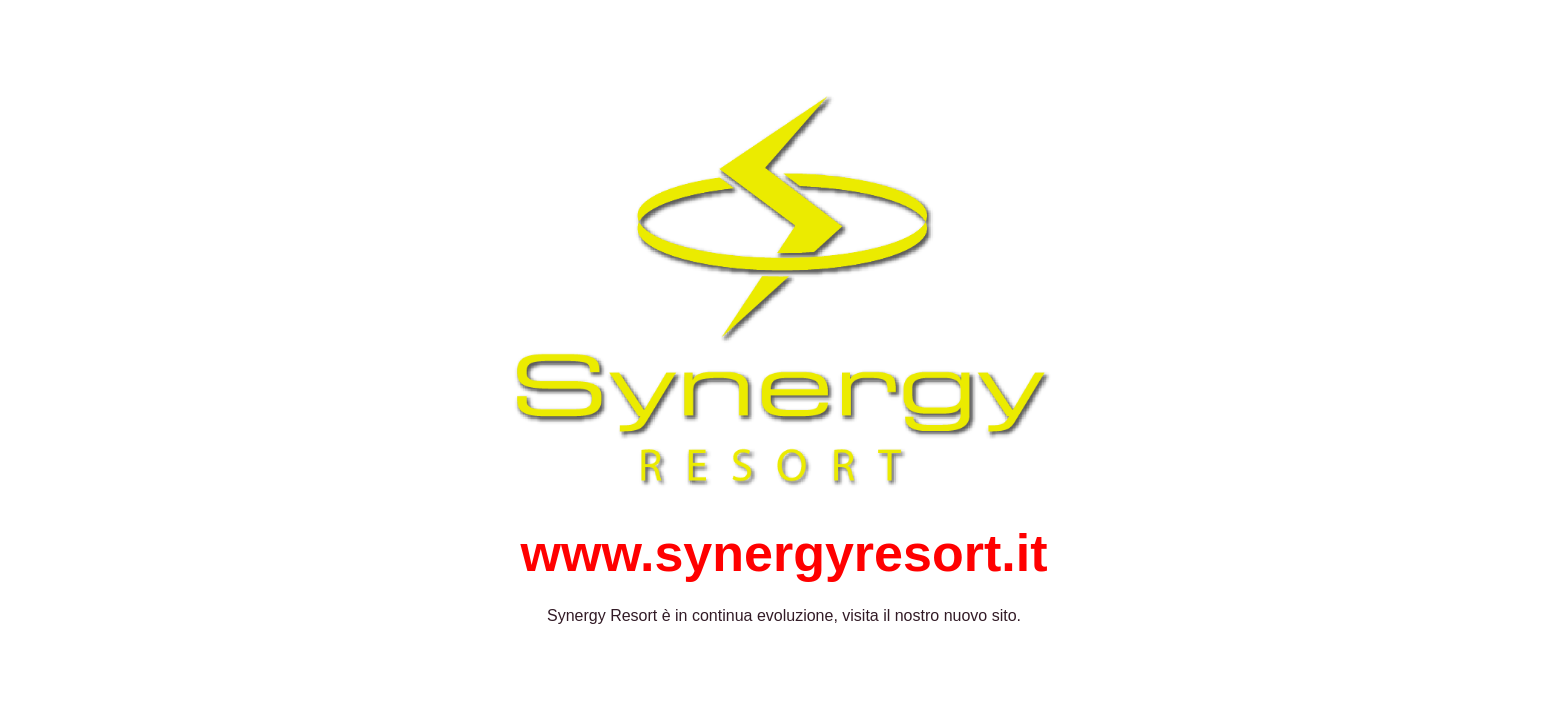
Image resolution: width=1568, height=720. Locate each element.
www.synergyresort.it (784, 553)
